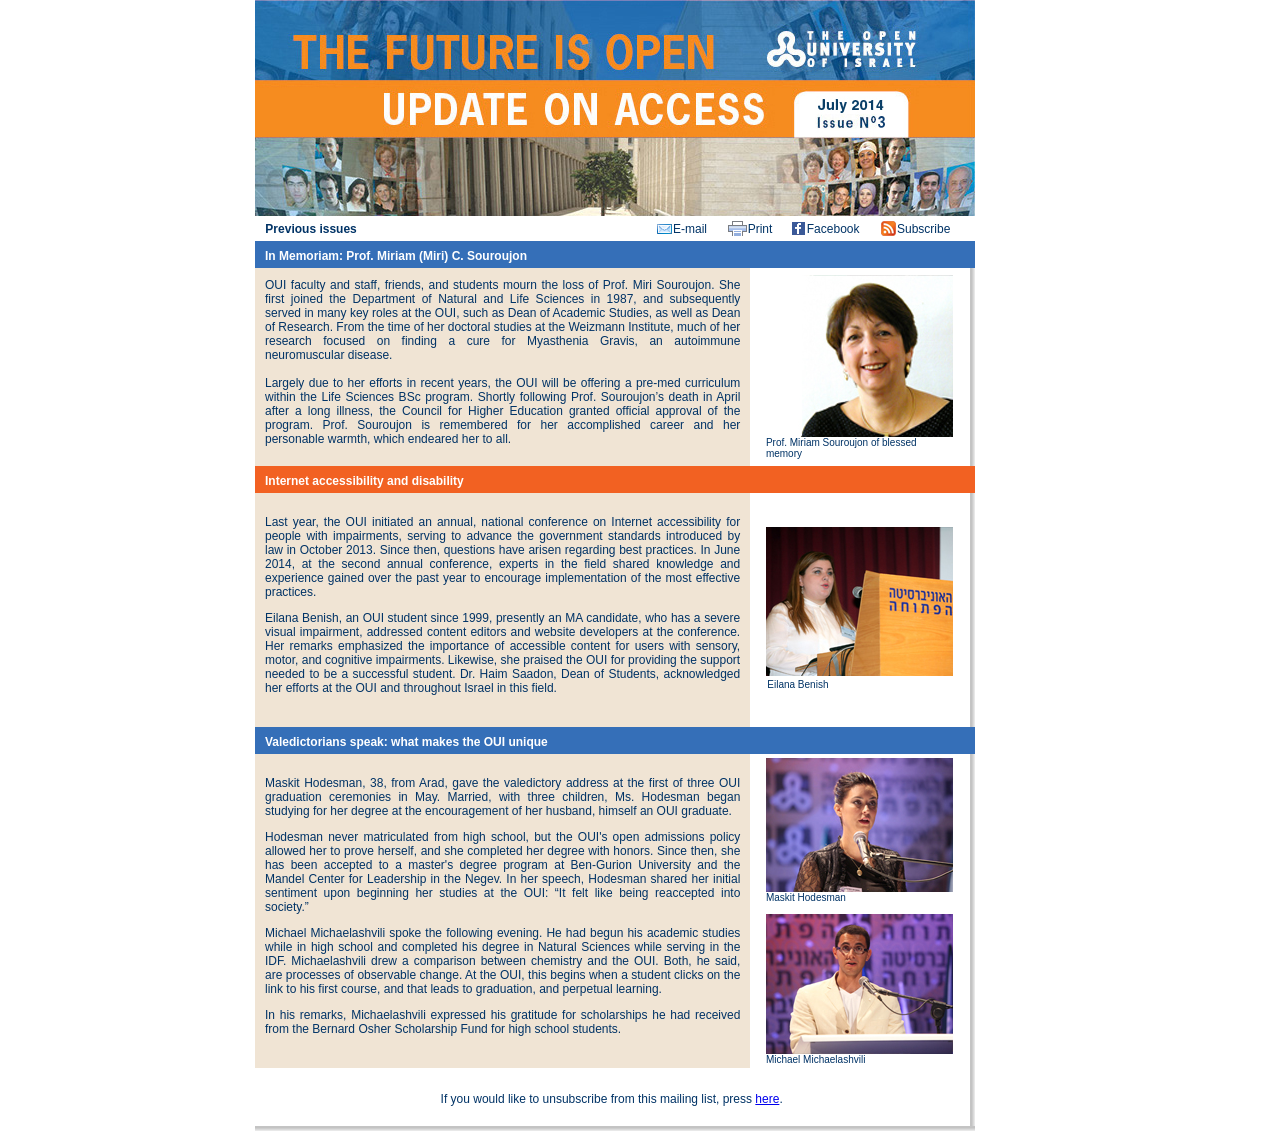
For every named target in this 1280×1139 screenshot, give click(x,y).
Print (760, 229)
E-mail (690, 229)
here (767, 1099)
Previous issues (310, 229)
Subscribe (923, 229)
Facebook (833, 229)
